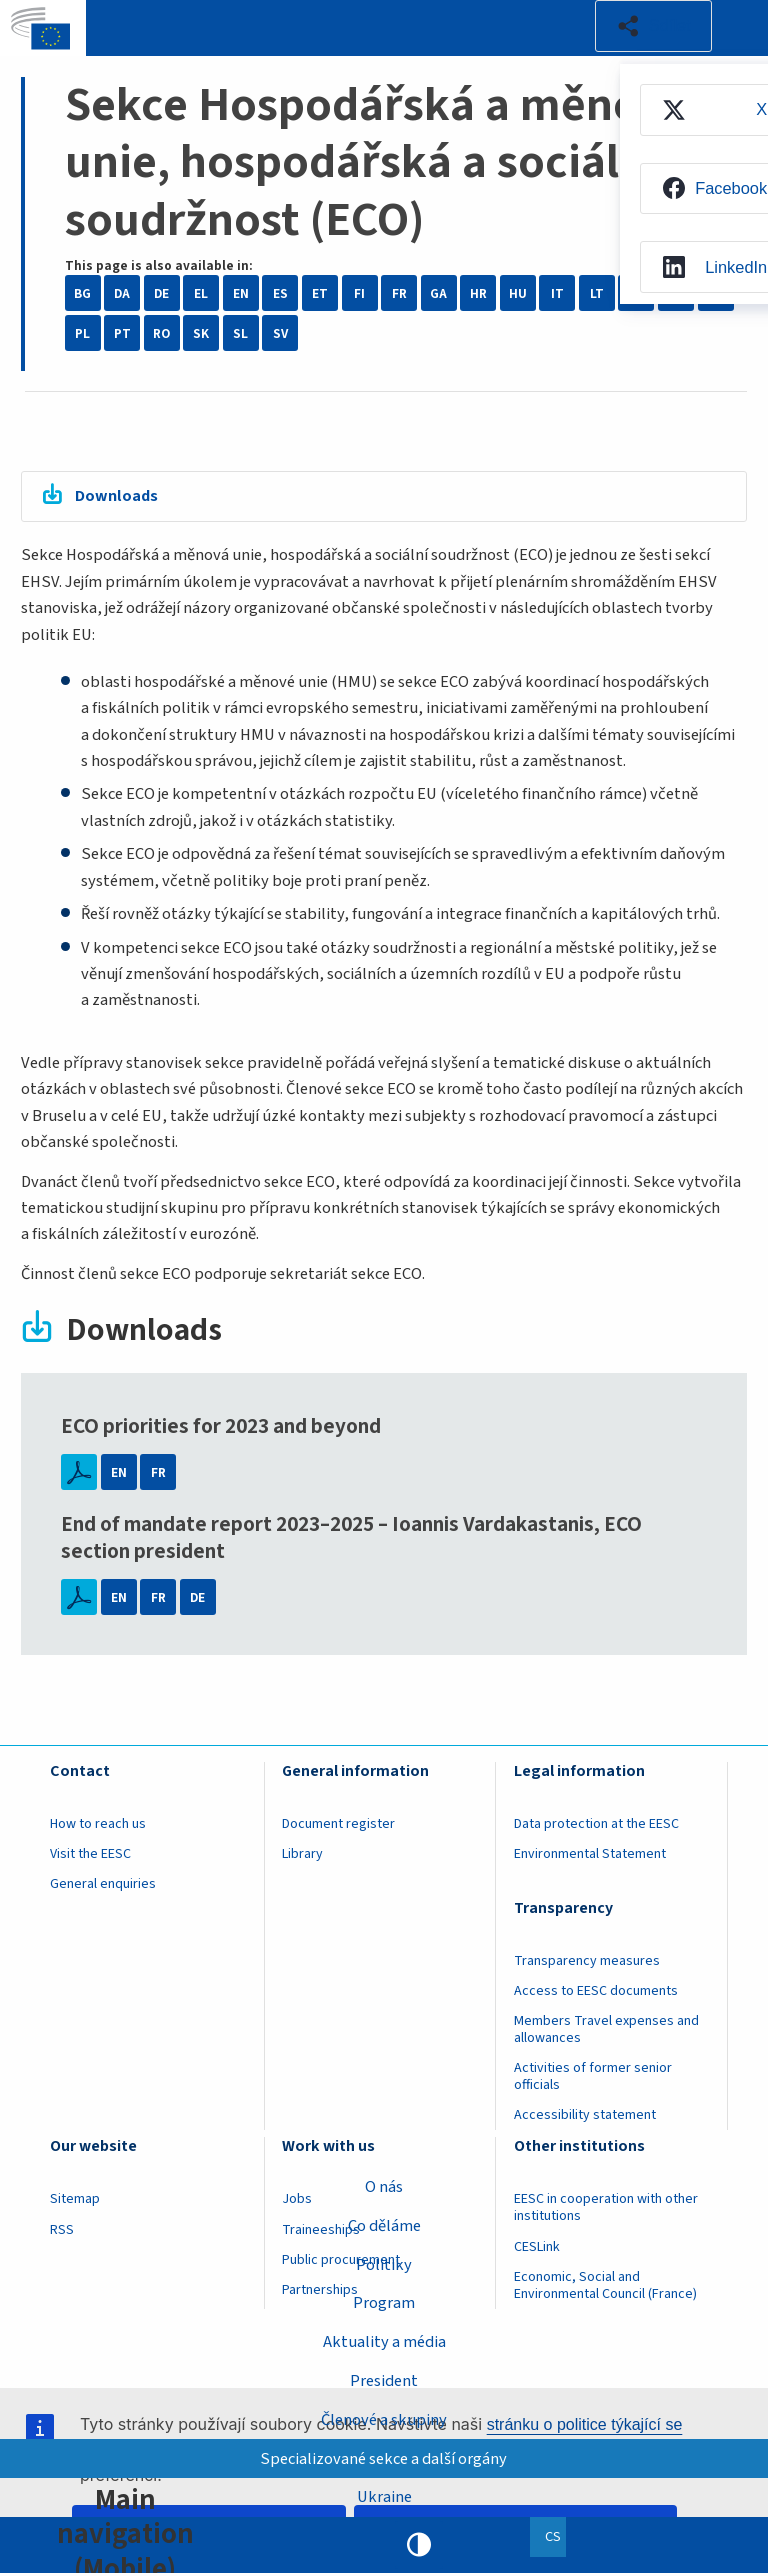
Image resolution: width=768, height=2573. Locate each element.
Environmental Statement (590, 1855)
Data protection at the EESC (596, 1825)
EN (241, 293)
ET (320, 293)
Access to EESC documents (596, 1992)
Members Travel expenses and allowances (606, 2030)
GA (438, 293)
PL (82, 333)
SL (240, 333)
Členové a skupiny (384, 2419)
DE (161, 293)
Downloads (118, 497)
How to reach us (98, 1825)
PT (122, 333)
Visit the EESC (90, 1855)
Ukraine (384, 2497)
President (384, 2381)
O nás (384, 2186)
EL (201, 293)
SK (201, 333)
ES (280, 293)
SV (280, 333)
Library (302, 1855)
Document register (338, 1825)
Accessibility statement (585, 2116)
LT (597, 293)
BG (82, 293)
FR (399, 293)
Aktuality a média (384, 2342)
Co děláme (384, 2225)
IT (557, 293)
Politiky (384, 2264)
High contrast (419, 2545)
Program (384, 2303)
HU (518, 293)
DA (122, 293)
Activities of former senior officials (593, 2077)
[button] (653, 26)
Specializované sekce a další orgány (384, 2458)
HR (478, 293)
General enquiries (103, 1885)
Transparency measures (587, 1962)
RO (161, 333)
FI (359, 293)
